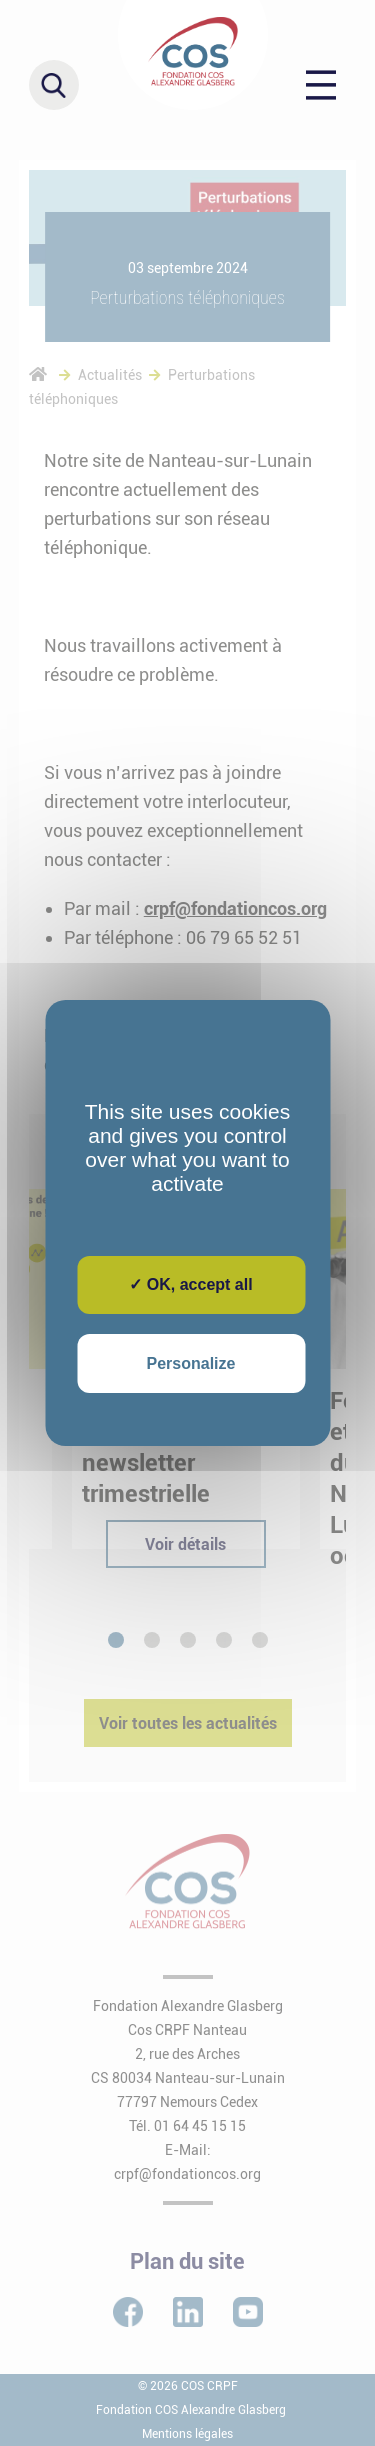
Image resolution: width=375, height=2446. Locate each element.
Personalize (191, 1363)
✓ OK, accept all (190, 1284)
